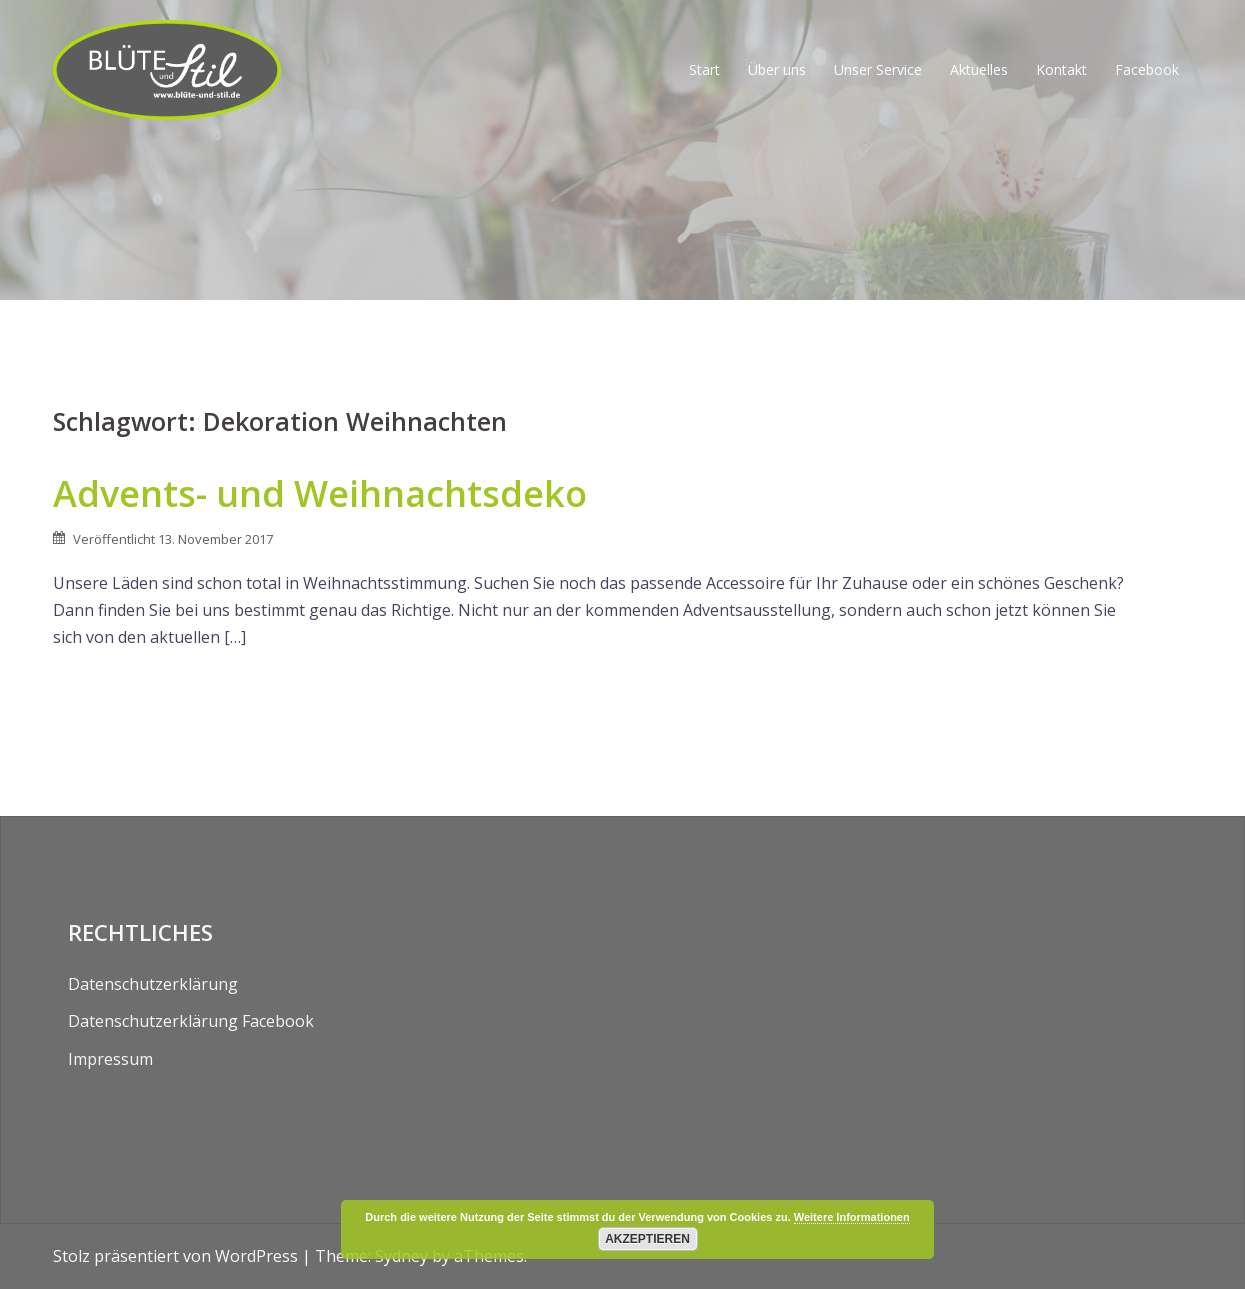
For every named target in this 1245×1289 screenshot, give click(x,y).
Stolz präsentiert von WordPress (175, 1256)
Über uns (777, 69)
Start (704, 69)
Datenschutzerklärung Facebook (191, 1021)
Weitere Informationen (852, 1217)
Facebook (1147, 69)
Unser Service (878, 69)
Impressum (110, 1059)
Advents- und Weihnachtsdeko (320, 493)
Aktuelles (979, 69)
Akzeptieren (647, 1239)
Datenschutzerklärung (153, 984)
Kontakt (1061, 69)
